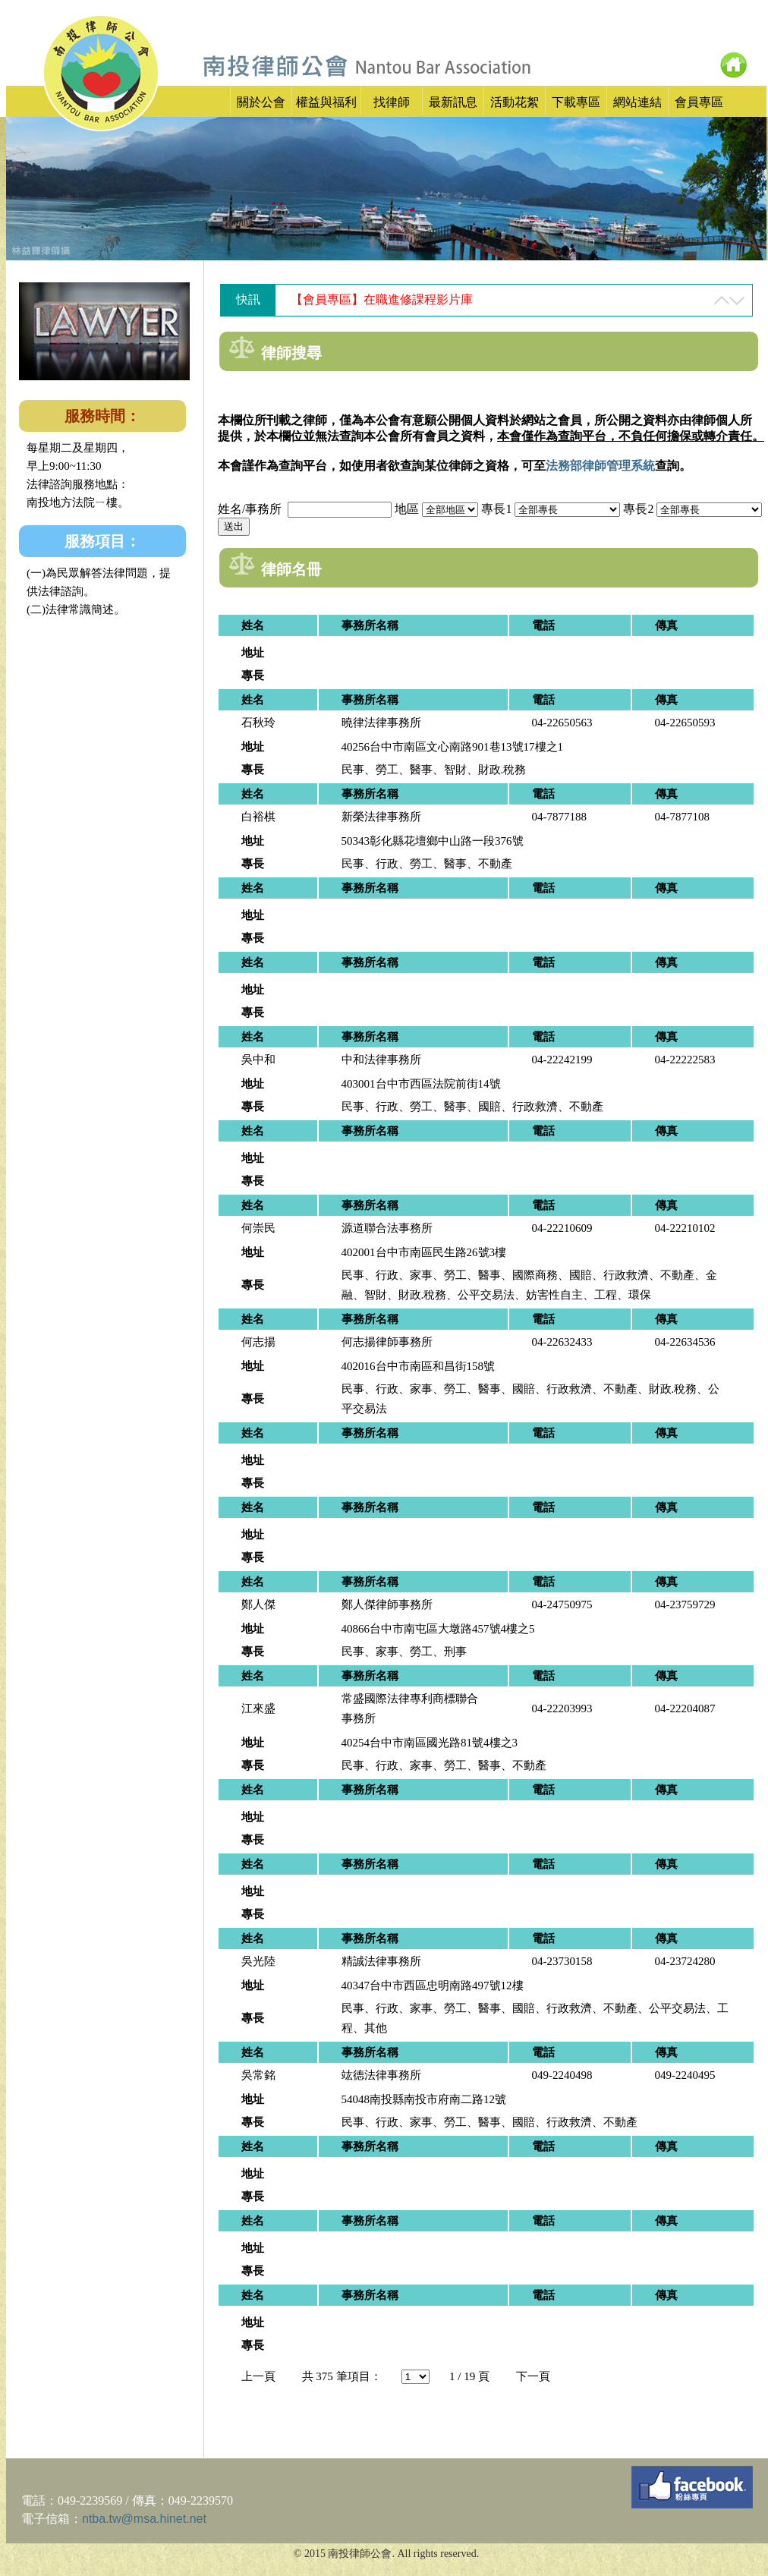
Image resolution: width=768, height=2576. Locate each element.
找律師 (391, 102)
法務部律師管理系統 (600, 465)
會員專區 (699, 102)
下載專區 (576, 102)
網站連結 (637, 102)
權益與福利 (326, 102)
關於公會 (261, 102)
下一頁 (533, 2376)
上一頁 (258, 2376)
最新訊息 (453, 102)
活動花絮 (514, 102)
